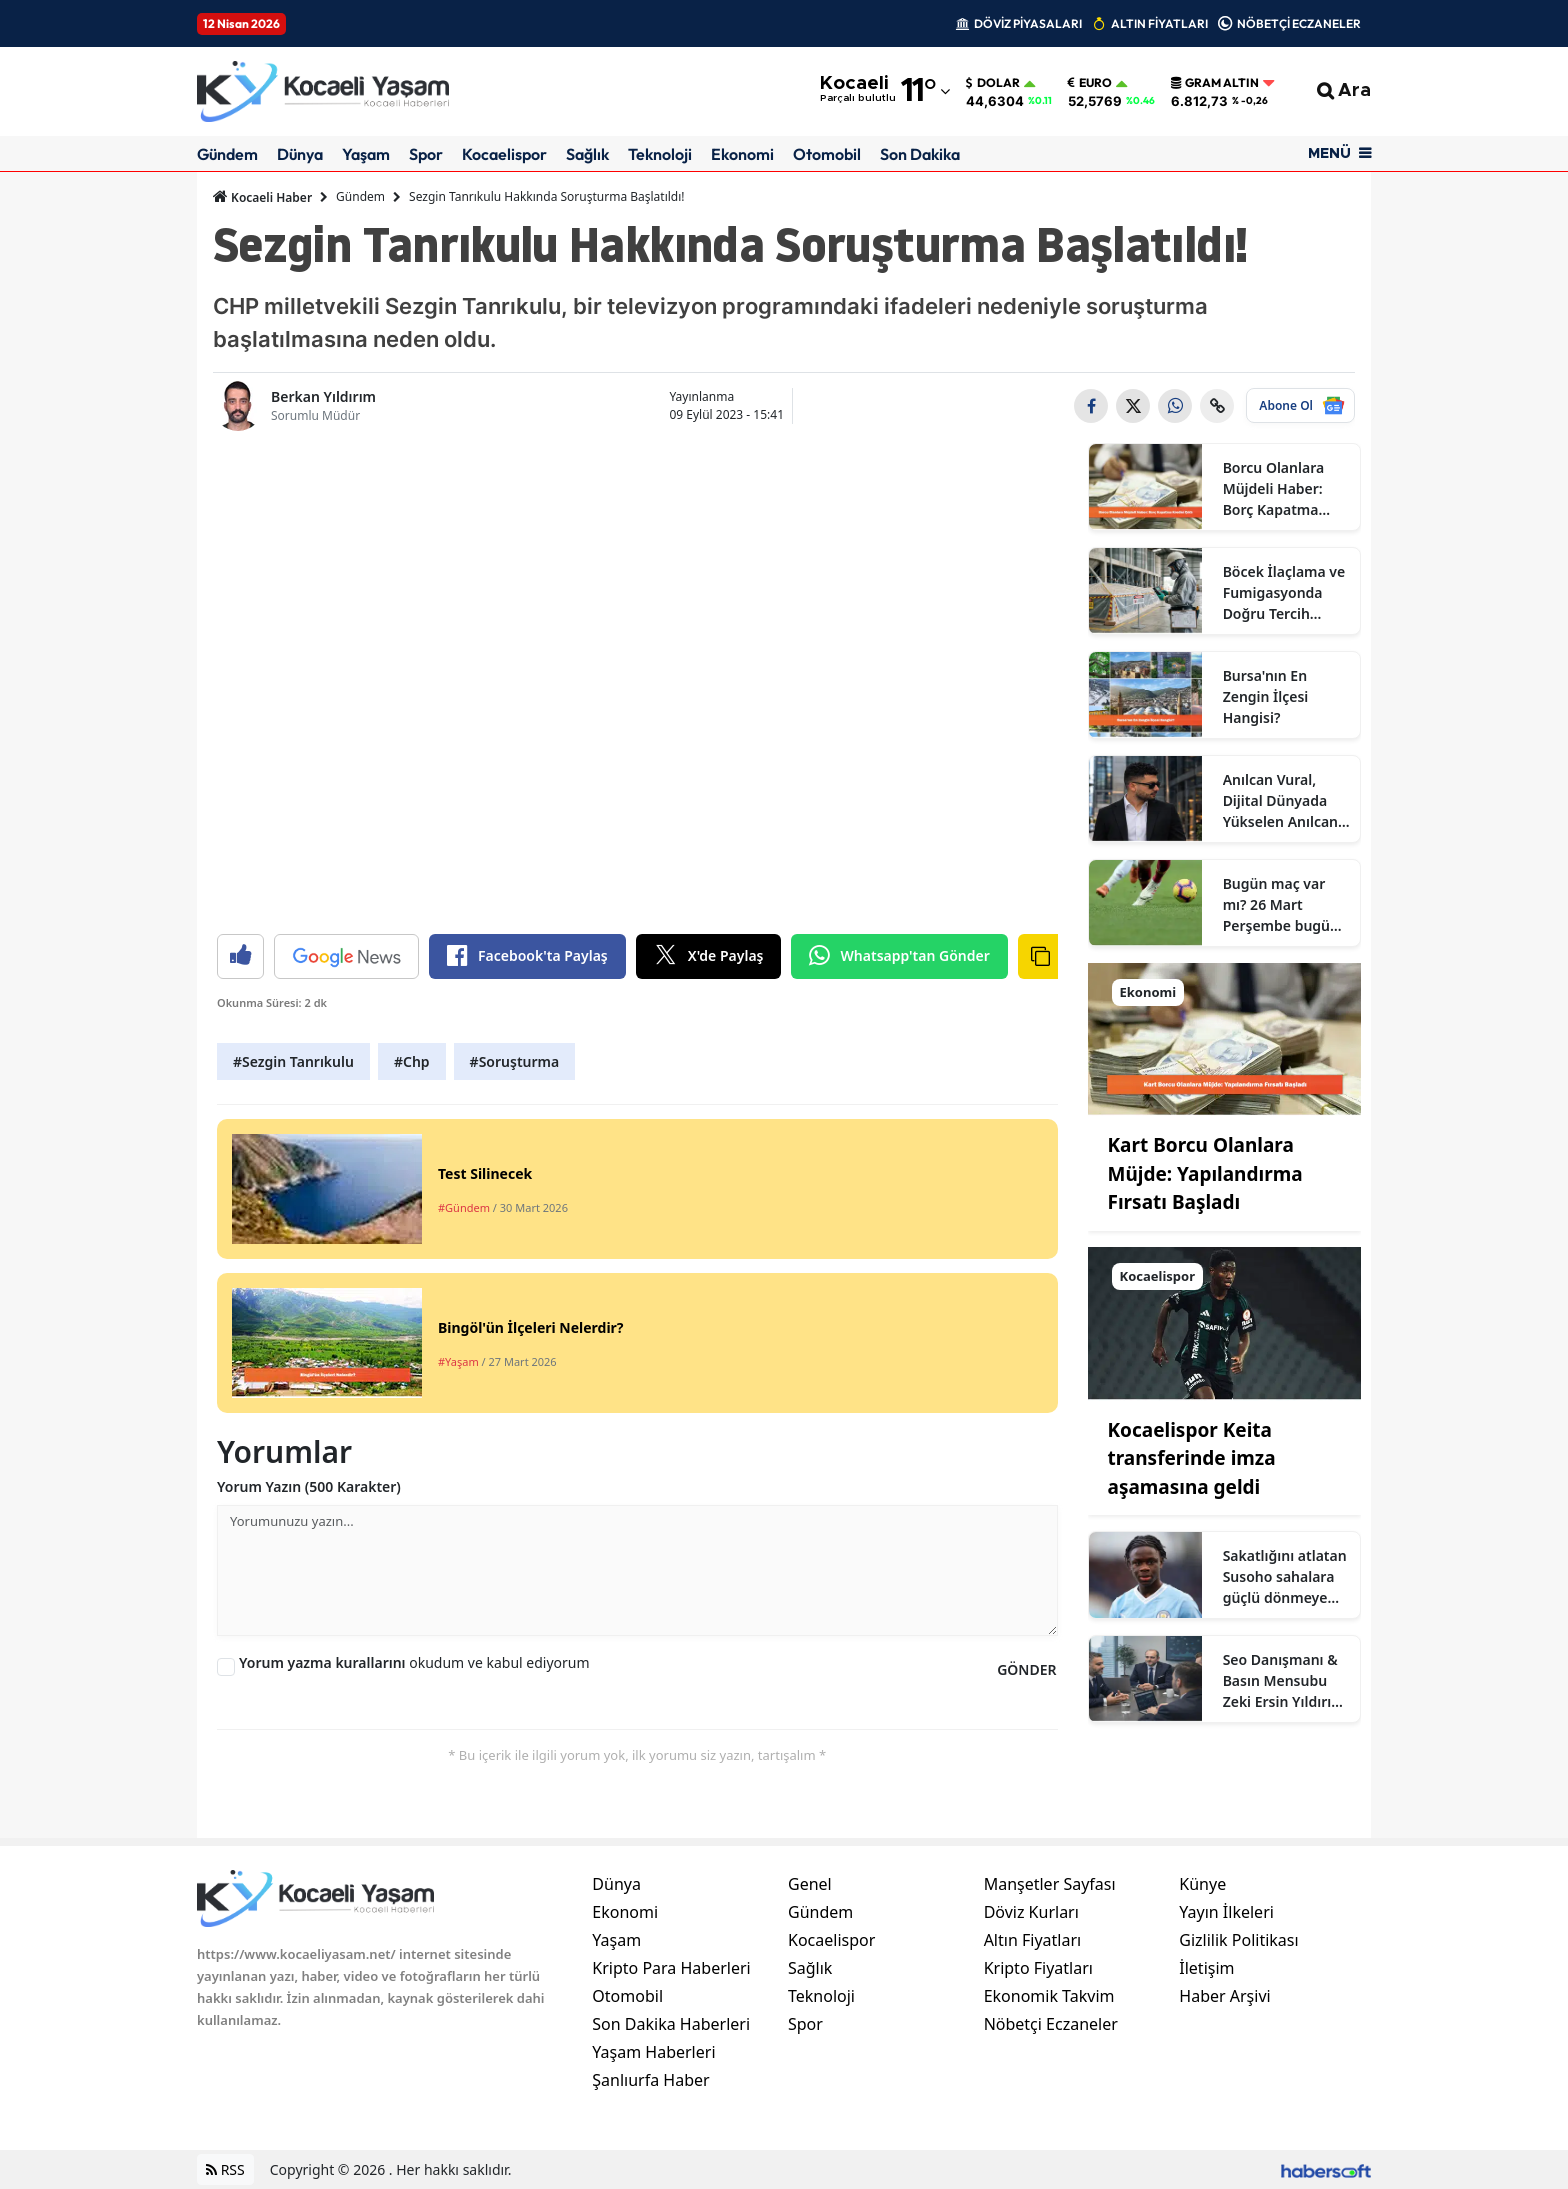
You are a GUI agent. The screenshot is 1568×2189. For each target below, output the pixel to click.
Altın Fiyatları (1033, 1940)
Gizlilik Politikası (1238, 1940)
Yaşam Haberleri (653, 2052)
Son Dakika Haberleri (671, 2024)
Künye (1202, 1884)
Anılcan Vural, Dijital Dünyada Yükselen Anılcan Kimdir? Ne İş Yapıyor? (1280, 801)
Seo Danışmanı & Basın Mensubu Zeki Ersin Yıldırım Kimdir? (1284, 1681)
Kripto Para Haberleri (671, 1968)
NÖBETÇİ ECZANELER (1299, 23)
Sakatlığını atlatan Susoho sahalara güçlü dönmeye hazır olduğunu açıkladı (1285, 1577)
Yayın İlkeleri (1226, 1912)
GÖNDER (1026, 1669)
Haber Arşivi (1224, 1996)
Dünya (300, 154)
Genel (810, 1884)
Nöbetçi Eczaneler (1051, 2024)
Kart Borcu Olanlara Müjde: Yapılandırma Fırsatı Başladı (1205, 1173)
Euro (1090, 83)
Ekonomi (742, 154)
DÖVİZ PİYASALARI (1028, 23)
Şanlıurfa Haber (650, 2080)
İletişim (1206, 1968)
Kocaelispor (504, 154)
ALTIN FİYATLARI (1159, 23)
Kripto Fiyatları (1038, 1968)
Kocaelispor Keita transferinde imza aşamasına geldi (1192, 1458)
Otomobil (827, 154)
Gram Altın (1215, 83)
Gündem (227, 154)
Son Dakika (920, 154)
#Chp (412, 1061)
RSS (225, 2169)
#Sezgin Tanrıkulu (293, 1061)
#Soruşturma (515, 1061)
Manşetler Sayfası (1050, 1884)
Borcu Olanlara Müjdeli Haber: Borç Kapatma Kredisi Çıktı (1274, 489)
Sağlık (587, 154)
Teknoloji (660, 154)
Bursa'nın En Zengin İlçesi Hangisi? (1266, 696)
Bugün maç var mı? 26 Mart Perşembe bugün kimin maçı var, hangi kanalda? (1281, 905)
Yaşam (366, 154)
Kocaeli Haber (262, 197)
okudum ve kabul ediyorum (414, 1662)
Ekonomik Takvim (1049, 1996)
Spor (426, 154)
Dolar (993, 83)
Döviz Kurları (1031, 1912)
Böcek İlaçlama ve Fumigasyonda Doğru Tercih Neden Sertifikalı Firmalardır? (1284, 593)
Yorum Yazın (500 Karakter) (309, 1486)
